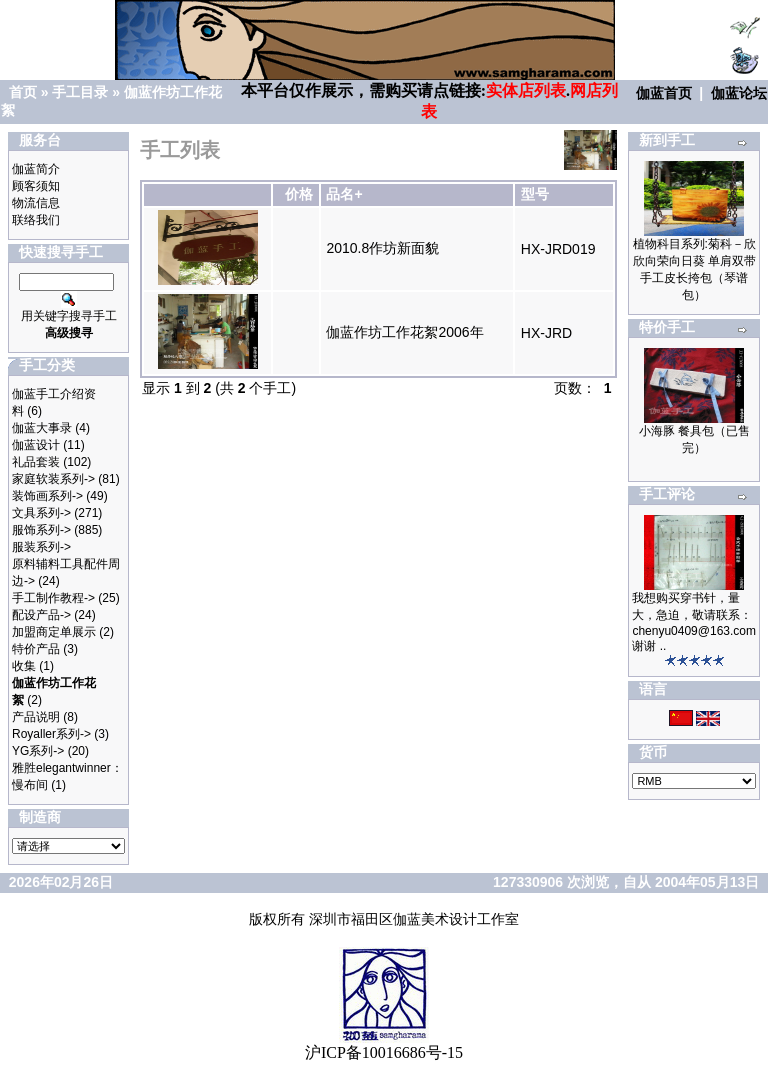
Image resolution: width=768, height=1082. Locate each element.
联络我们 (36, 220)
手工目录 (80, 92)
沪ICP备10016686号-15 (384, 1052)
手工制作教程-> (53, 598)
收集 (24, 666)
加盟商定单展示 (54, 632)
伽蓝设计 (36, 445)
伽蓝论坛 (739, 93)
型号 (535, 194)
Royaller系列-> (51, 734)
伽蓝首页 (664, 93)
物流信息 (36, 203)
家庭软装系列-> (53, 479)
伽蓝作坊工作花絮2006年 (404, 332)
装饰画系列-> (47, 496)
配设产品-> (41, 615)
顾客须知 (36, 186)
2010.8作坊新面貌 (382, 248)
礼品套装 (36, 462)
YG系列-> (38, 751)
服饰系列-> (41, 530)
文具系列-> (41, 513)
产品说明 (36, 717)
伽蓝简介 (36, 169)
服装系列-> (41, 547)
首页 (23, 92)
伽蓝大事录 (42, 428)
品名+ (344, 194)
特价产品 (36, 649)
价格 (299, 194)
